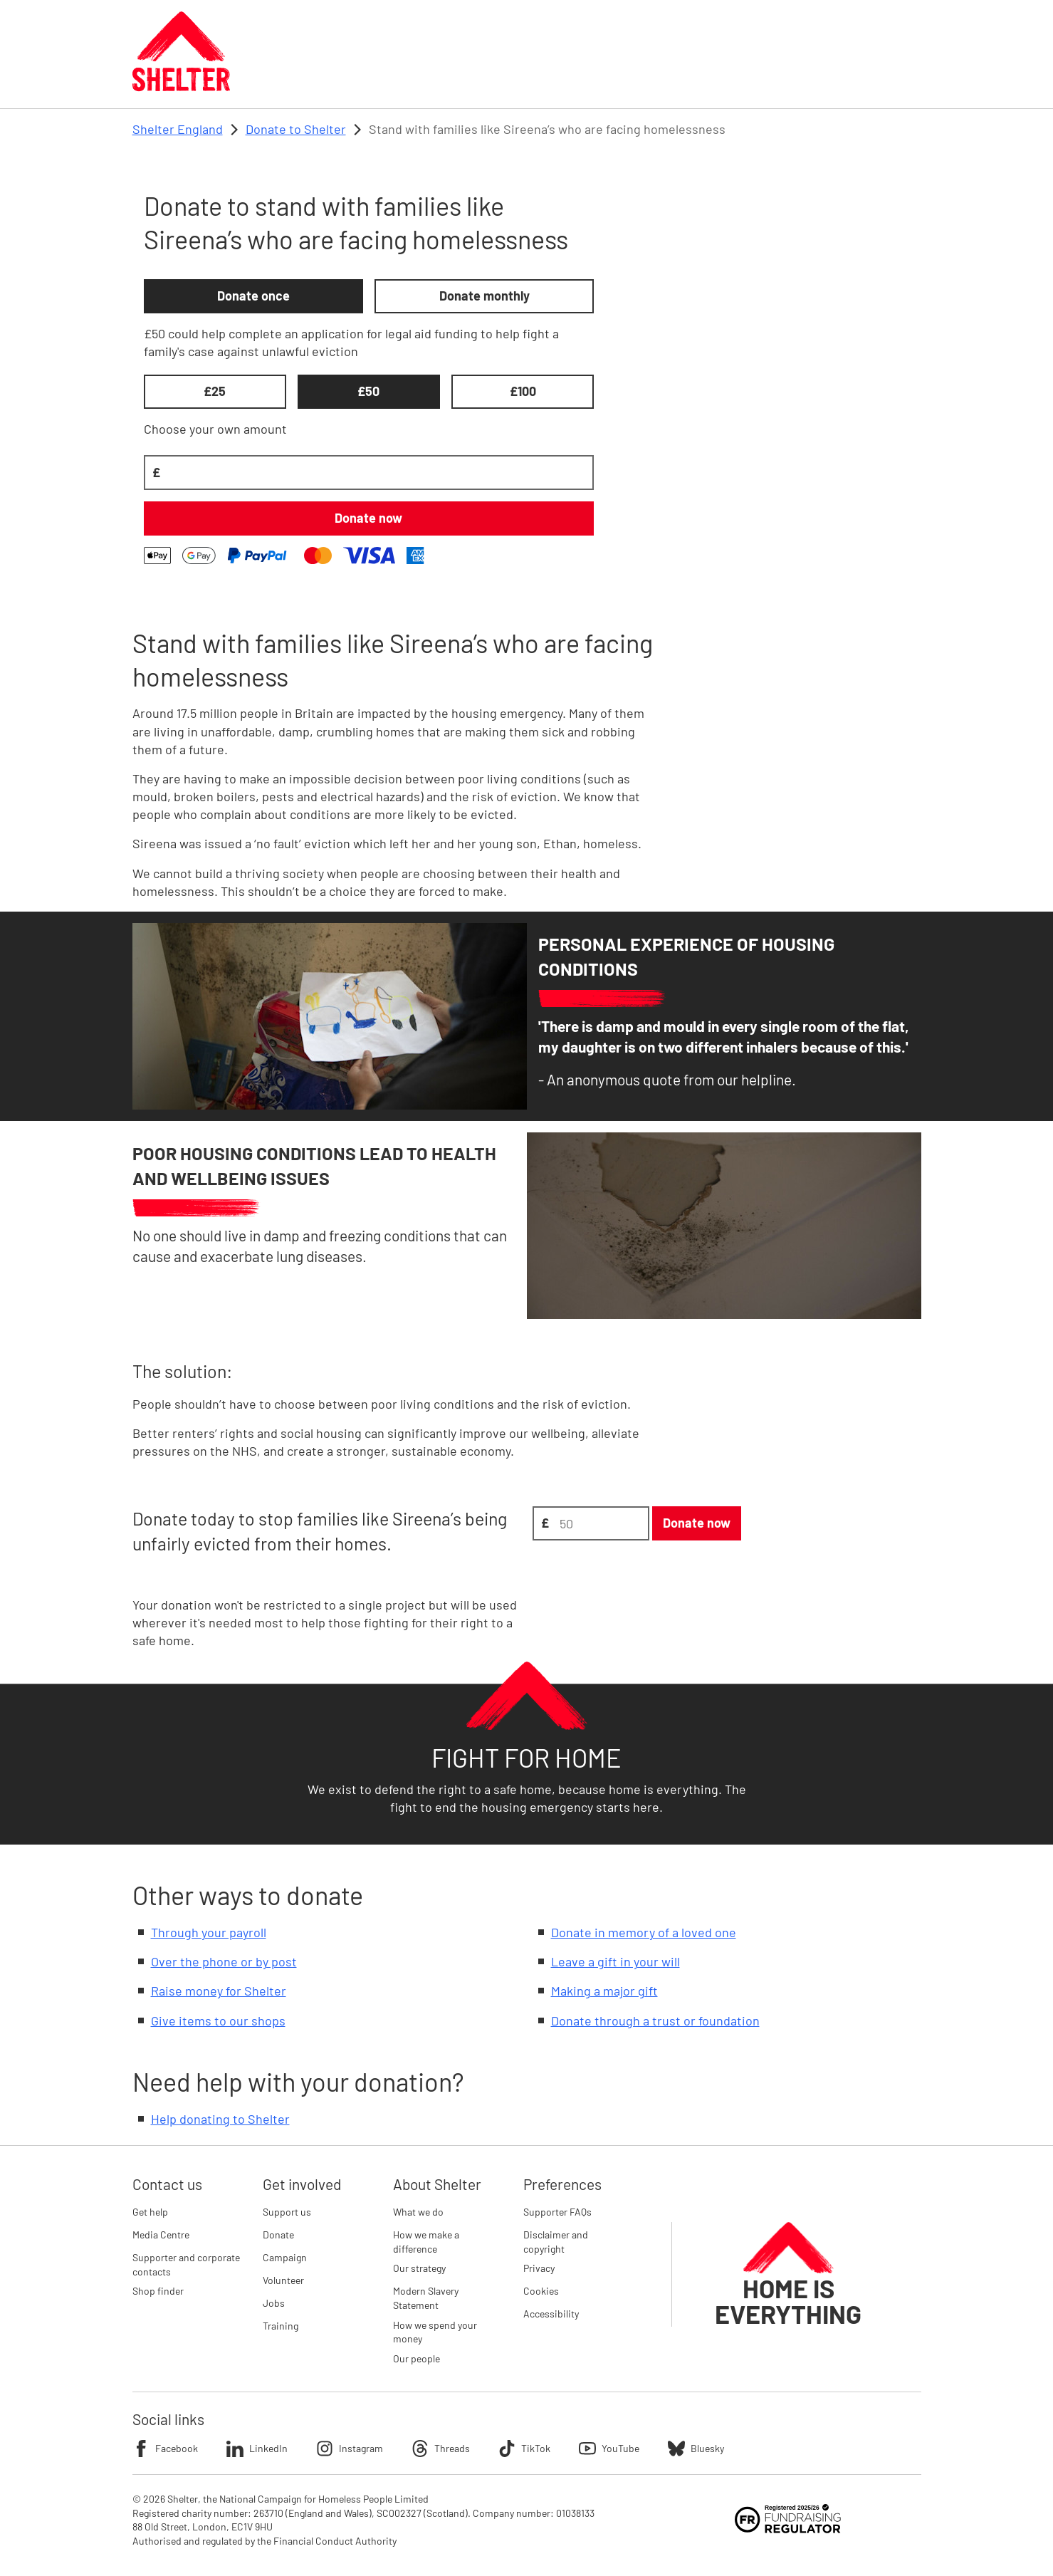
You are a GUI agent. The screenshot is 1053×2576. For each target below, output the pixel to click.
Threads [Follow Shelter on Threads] (441, 2448)
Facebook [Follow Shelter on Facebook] (165, 2448)
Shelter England (177, 129)
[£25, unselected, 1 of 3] (215, 392)
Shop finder (158, 2291)
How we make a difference (426, 2241)
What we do (418, 2212)
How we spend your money (435, 2332)
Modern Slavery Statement (426, 2298)
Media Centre (160, 2234)
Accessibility (551, 2314)
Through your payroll (208, 1932)
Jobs (274, 2303)
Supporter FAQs (557, 2212)
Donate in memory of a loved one (643, 1932)
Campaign (285, 2257)
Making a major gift (604, 1990)
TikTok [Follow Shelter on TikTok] (524, 2448)
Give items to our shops (218, 2020)
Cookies (541, 2291)
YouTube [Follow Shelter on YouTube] (609, 2448)
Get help (150, 2212)
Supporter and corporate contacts (186, 2264)
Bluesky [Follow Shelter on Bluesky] (696, 2448)
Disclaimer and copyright (555, 2241)
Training (280, 2326)
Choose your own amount (215, 429)
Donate (278, 2234)
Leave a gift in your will (615, 1961)
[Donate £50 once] (369, 518)
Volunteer (283, 2280)
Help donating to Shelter (220, 2119)
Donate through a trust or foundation (655, 2020)
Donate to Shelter (296, 129)
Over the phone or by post (224, 1961)
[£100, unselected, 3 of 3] (522, 392)
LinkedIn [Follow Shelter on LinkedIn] (257, 2448)
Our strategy (419, 2268)
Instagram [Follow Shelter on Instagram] (349, 2448)
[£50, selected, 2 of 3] (369, 392)
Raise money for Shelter (218, 1990)
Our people (416, 2358)
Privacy (539, 2268)
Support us (287, 2212)
